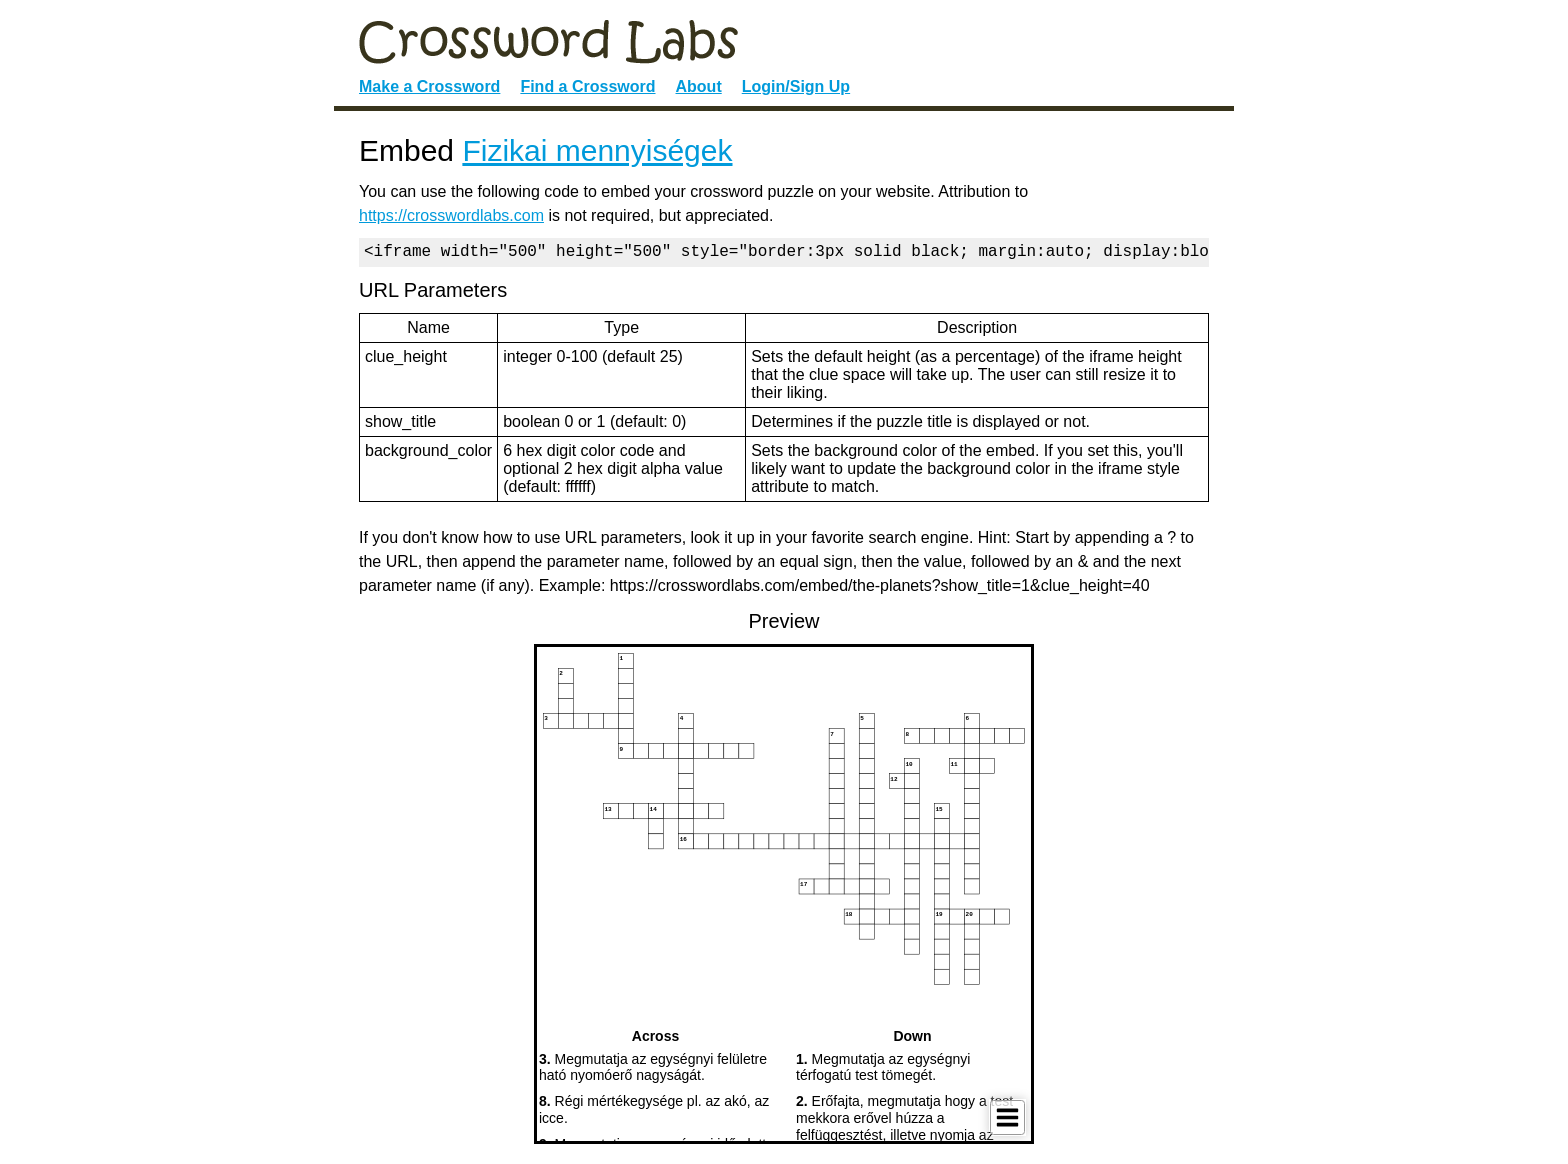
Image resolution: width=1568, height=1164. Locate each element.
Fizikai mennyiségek (597, 150)
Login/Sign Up (796, 86)
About (699, 86)
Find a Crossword (587, 86)
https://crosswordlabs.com (451, 215)
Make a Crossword (429, 86)
